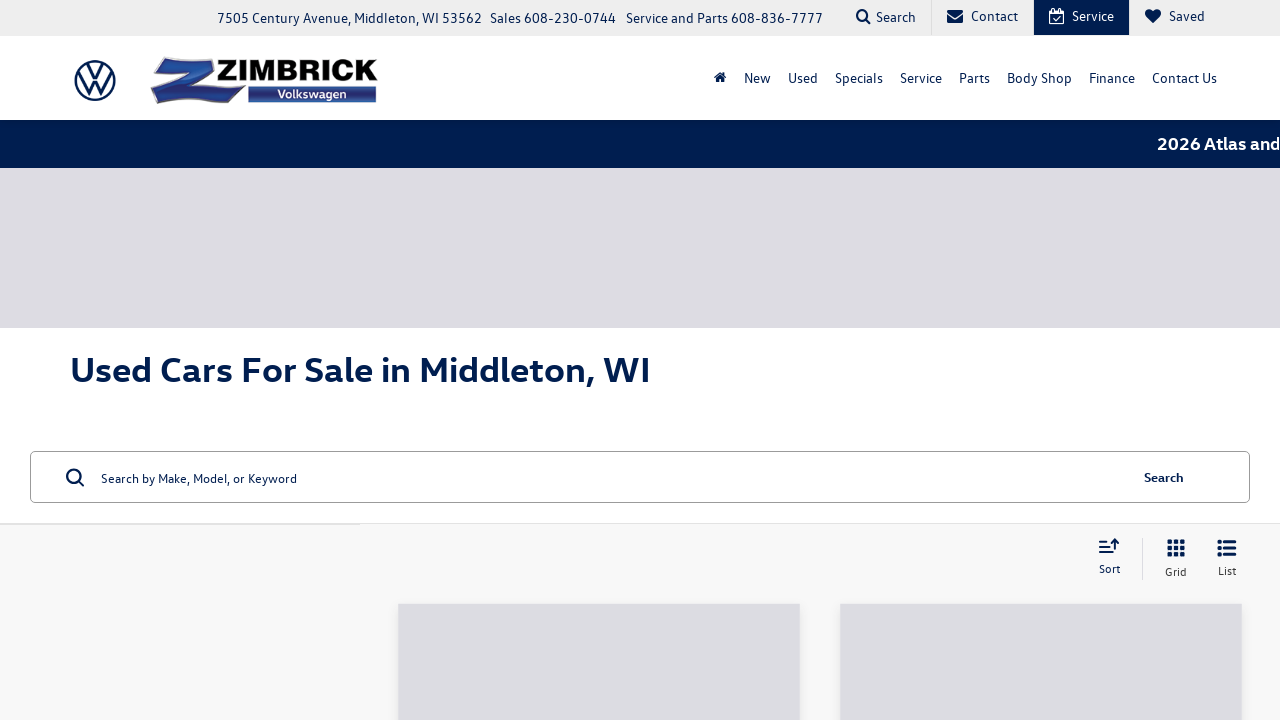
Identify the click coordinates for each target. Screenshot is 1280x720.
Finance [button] (1112, 76)
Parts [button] (974, 76)
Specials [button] (859, 76)
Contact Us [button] (1184, 76)
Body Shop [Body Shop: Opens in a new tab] (1039, 76)
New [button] (757, 76)
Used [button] (803, 76)
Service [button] (921, 76)
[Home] (720, 77)
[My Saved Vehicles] (1174, 17)
